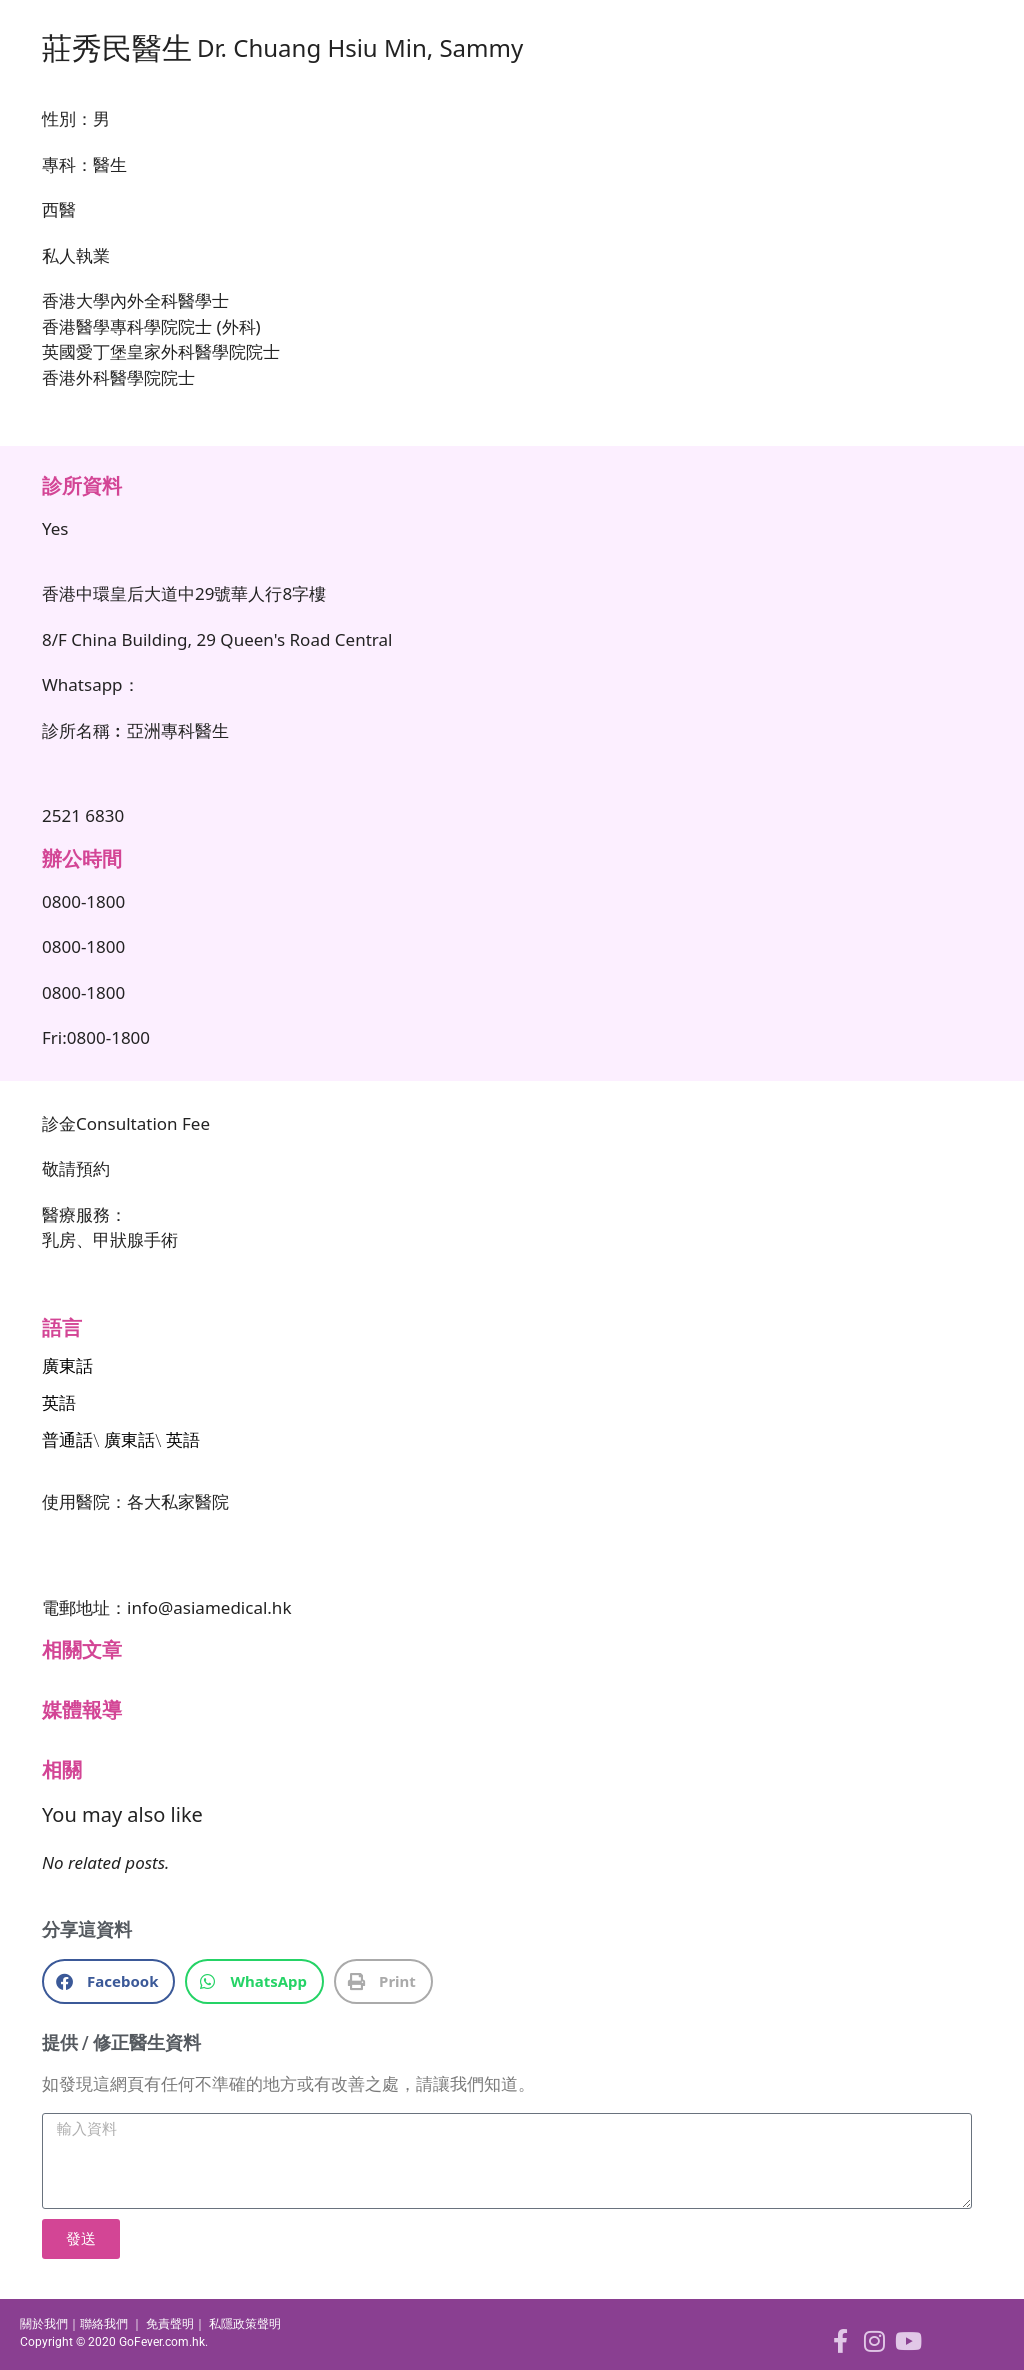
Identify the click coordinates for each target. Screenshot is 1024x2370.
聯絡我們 (104, 2324)
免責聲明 (170, 2324)
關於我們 (44, 2324)
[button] (108, 1981)
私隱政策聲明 (245, 2324)
